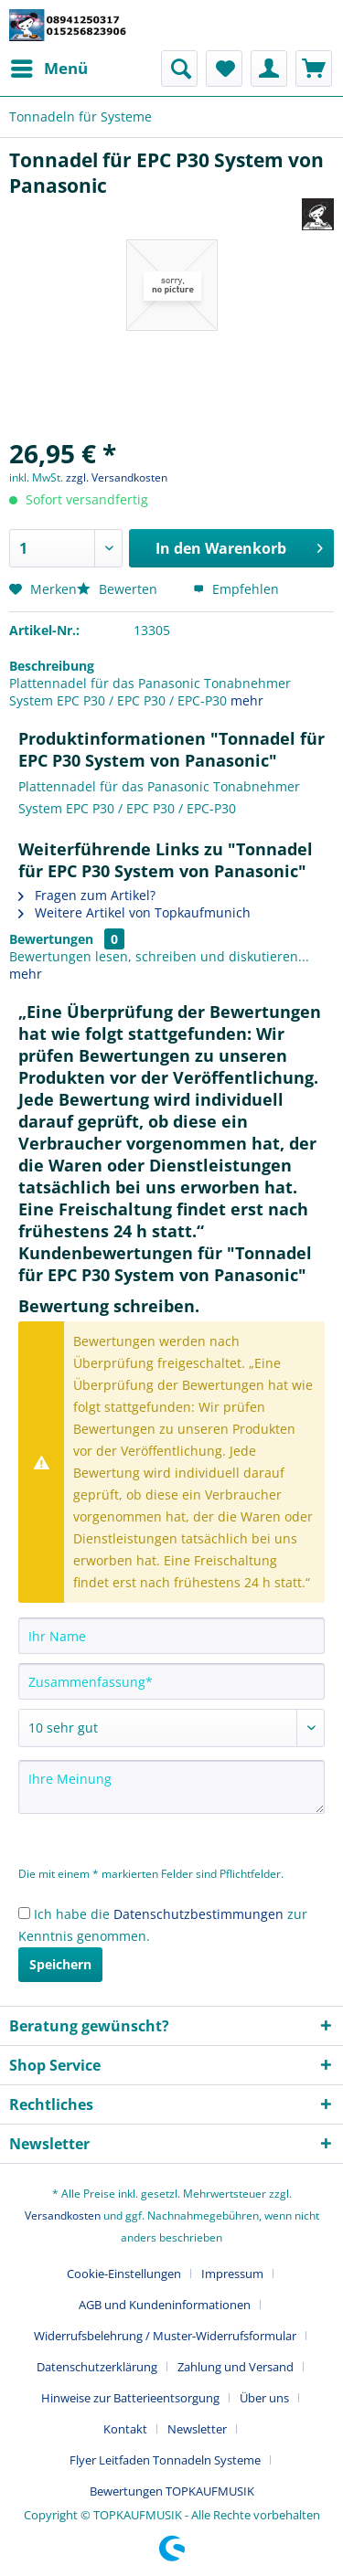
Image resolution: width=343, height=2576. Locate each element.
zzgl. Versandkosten (116, 477)
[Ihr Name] (171, 1635)
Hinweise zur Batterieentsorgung (130, 2398)
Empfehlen (236, 589)
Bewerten (119, 589)
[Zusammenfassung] (171, 1681)
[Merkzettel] (224, 68)
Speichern (60, 1964)
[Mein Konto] (269, 68)
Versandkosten (63, 2215)
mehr (246, 700)
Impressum (232, 2273)
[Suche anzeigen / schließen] (179, 68)
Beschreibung (51, 665)
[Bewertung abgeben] (171, 1728)
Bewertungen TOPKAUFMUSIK (172, 2491)
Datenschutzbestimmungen (198, 1914)
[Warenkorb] (313, 68)
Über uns (264, 2398)
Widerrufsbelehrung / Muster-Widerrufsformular (165, 2335)
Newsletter (197, 2429)
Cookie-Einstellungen (124, 2273)
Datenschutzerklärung (97, 2367)
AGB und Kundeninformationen (165, 2304)
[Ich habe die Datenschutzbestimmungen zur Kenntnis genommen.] (24, 1913)
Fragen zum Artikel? (86, 895)
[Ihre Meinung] (171, 1787)
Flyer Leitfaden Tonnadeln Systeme (165, 2460)
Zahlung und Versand (235, 2367)
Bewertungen (51, 939)
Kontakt (125, 2429)
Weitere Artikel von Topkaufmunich (134, 912)
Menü (49, 66)
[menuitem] (48, 68)
